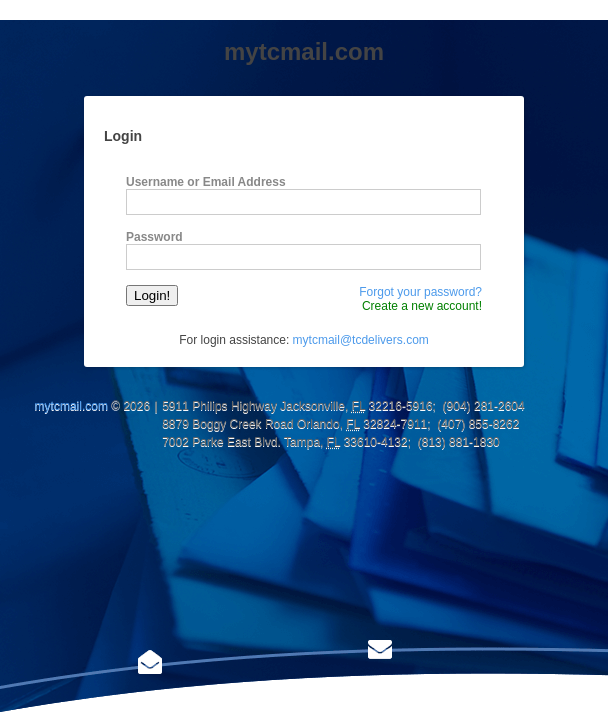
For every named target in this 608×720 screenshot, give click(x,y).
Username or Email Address (206, 182)
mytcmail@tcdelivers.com (361, 340)
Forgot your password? (420, 292)
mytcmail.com (71, 406)
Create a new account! (422, 306)
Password (154, 237)
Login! (152, 295)
